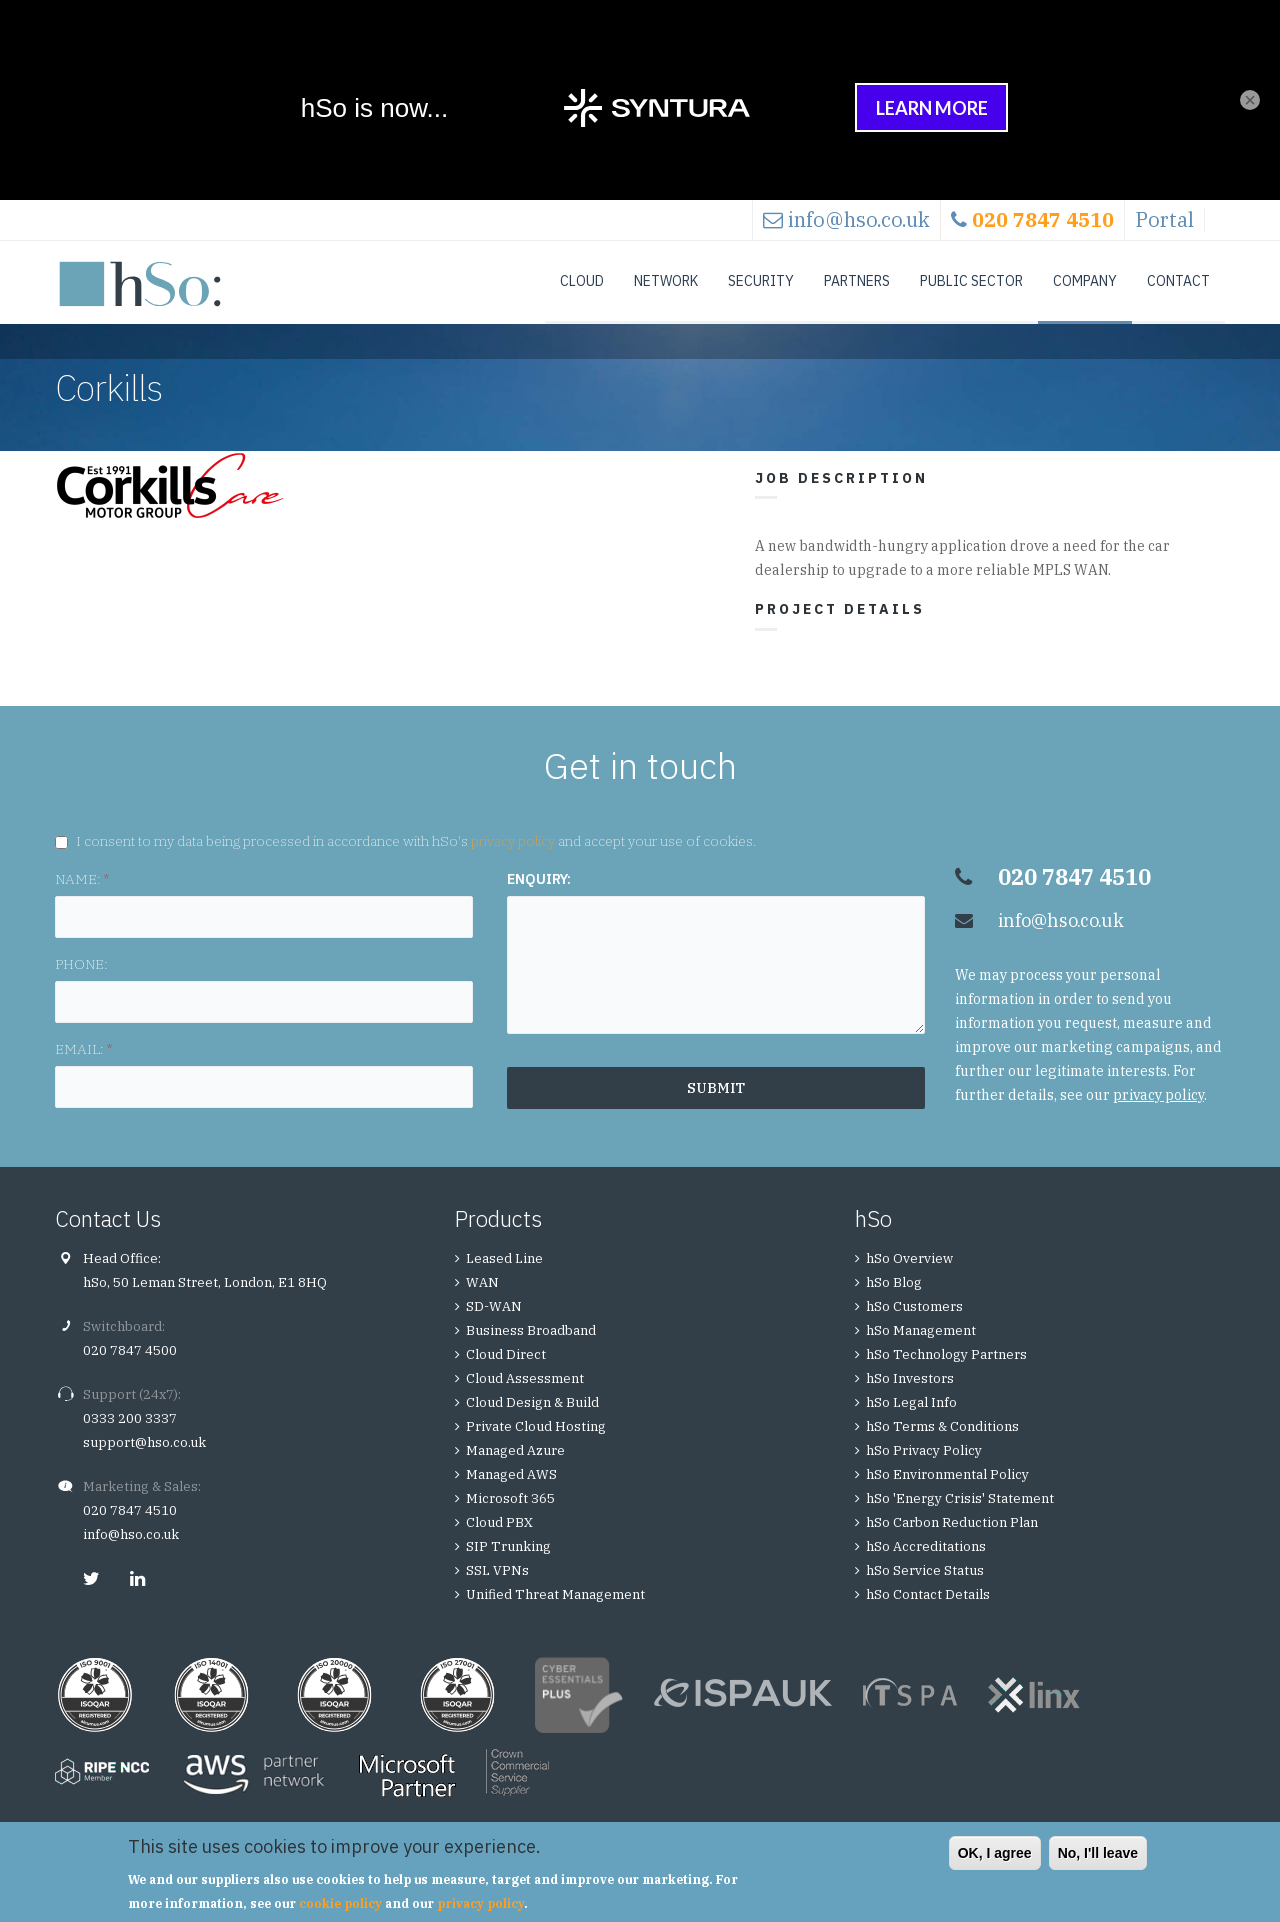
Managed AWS (511, 1494)
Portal (1164, 219)
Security (761, 281)
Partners (857, 281)
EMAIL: (83, 1069)
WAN (482, 1302)
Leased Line (504, 1278)
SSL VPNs (497, 1590)
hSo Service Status (925, 1590)
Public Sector (971, 281)
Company (1085, 281)
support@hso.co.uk (144, 1462)
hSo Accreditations (926, 1566)
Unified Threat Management (555, 1614)
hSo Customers (914, 1326)
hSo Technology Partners (946, 1374)
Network (666, 281)
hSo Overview (909, 1278)
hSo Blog (894, 1302)
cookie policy (340, 1903)
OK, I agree (995, 1853)
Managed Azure (515, 1470)
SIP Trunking (508, 1566)
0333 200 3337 (130, 1438)
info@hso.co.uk (859, 219)
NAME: (82, 899)
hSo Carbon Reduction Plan (952, 1542)
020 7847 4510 (130, 1530)
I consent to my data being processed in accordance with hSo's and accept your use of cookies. (416, 861)
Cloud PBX (499, 1542)
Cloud (582, 281)
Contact (1178, 281)
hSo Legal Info (911, 1422)
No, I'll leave (1098, 1853)
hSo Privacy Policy (924, 1470)
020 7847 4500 (130, 1370)
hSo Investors (910, 1398)
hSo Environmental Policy (947, 1494)
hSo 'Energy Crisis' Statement (960, 1518)
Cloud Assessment (525, 1398)
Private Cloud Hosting (536, 1446)
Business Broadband (531, 1350)
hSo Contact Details (928, 1614)
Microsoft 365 (510, 1518)
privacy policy (513, 861)
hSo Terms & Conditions (942, 1446)
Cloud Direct (506, 1374)
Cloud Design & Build (532, 1422)
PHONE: (81, 984)
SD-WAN (494, 1326)
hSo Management (921, 1350)
